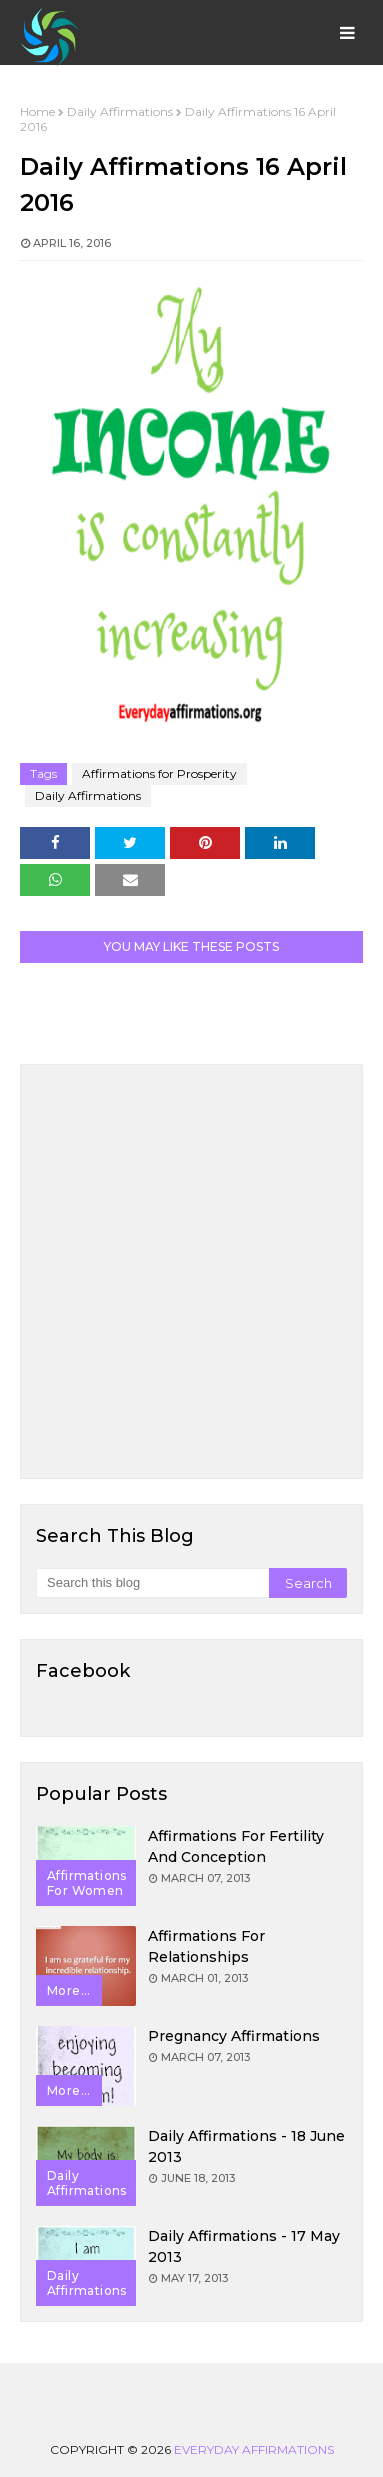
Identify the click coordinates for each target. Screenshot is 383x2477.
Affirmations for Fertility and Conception (236, 1846)
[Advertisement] (191, 1271)
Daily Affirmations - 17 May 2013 (244, 2246)
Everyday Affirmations (254, 2449)
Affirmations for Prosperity (159, 773)
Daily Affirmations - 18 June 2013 (246, 2146)
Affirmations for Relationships (206, 1946)
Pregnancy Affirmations (234, 2036)
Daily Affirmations (120, 111)
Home (37, 111)
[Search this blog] (152, 1583)
